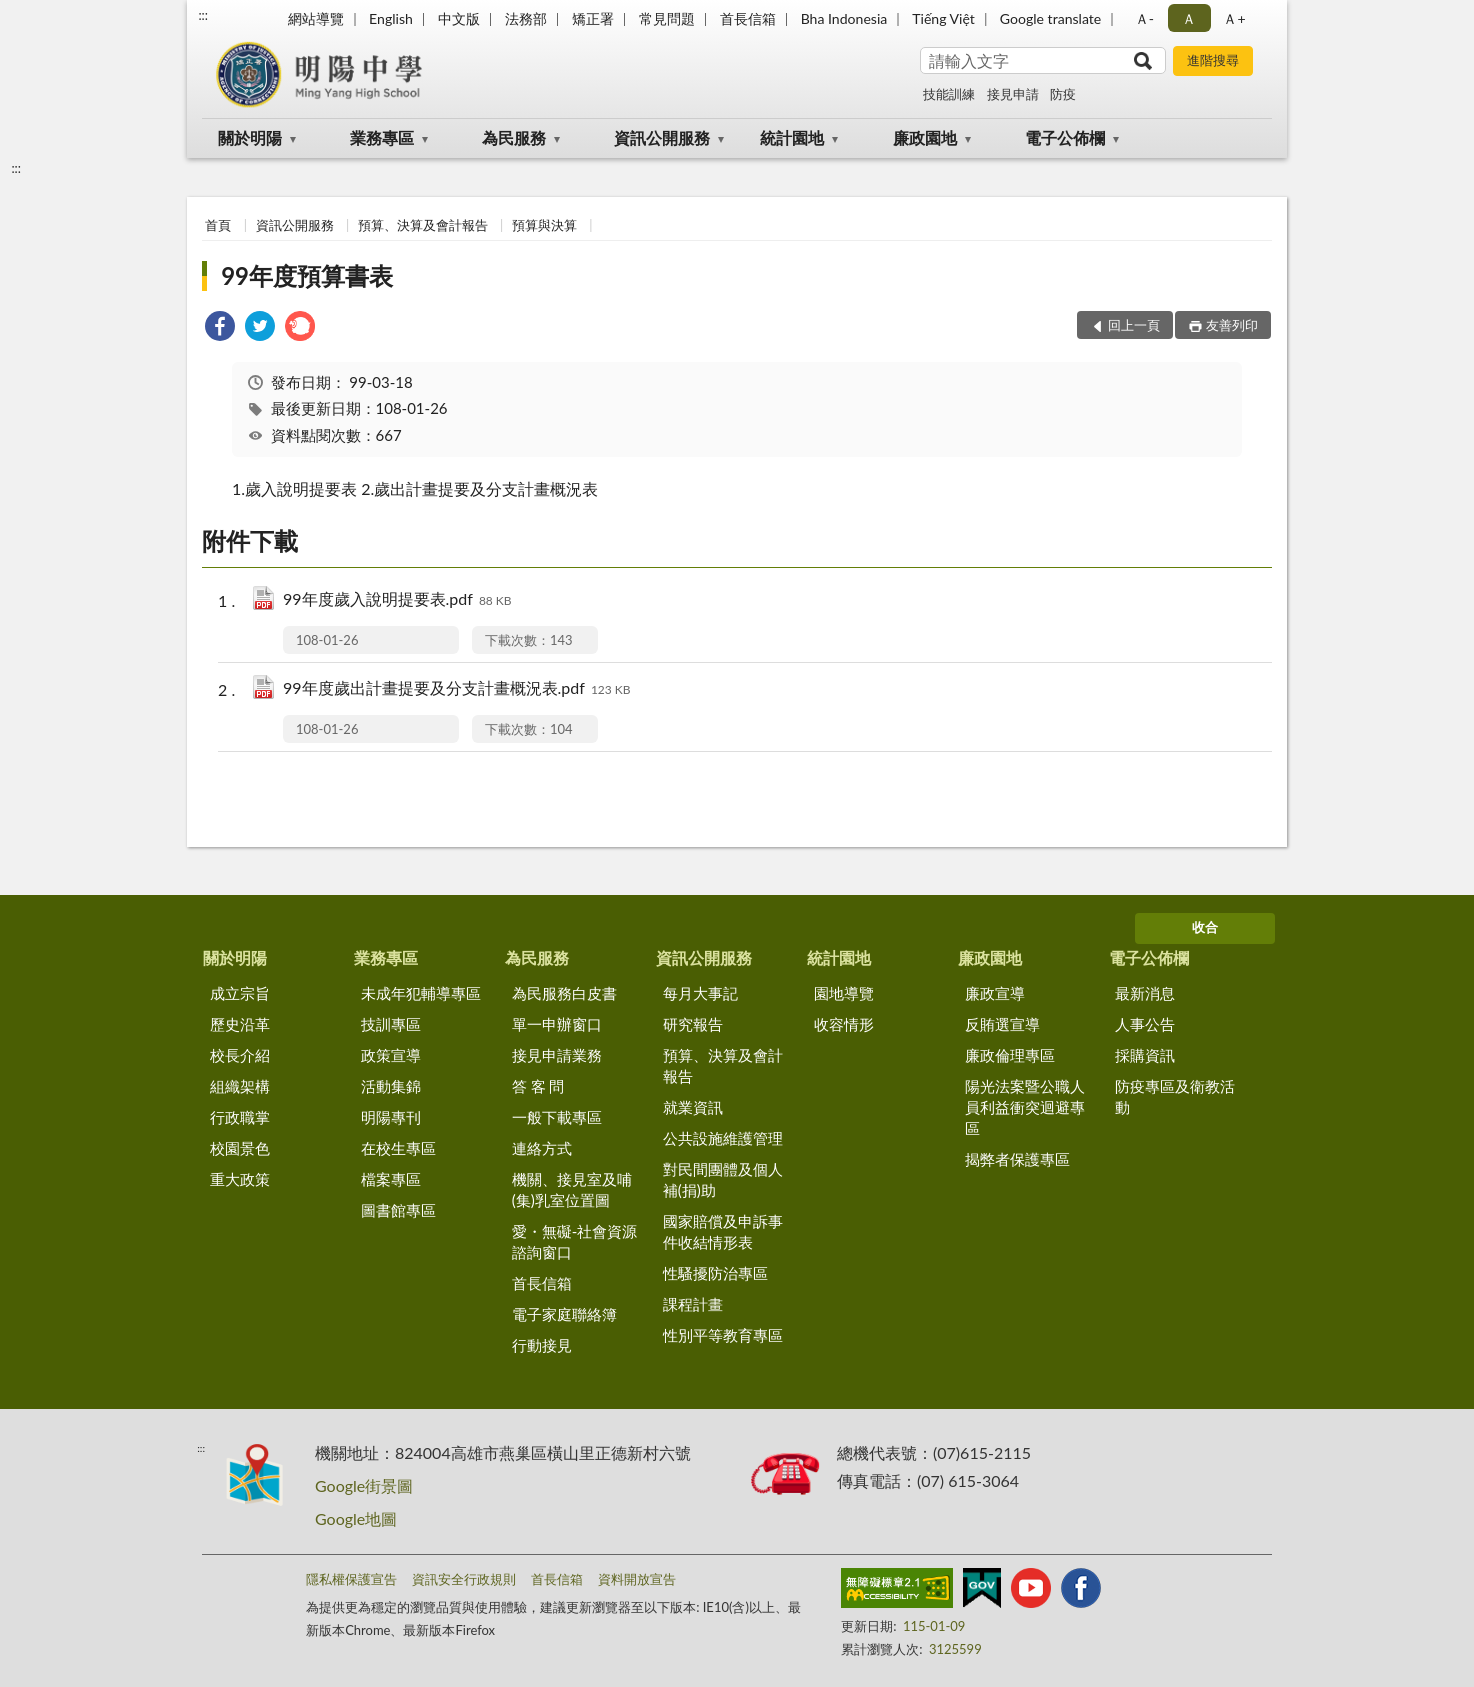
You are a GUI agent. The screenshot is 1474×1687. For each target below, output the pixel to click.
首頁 (218, 225)
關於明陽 (250, 137)
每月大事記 (700, 993)
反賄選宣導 (1002, 1024)
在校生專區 (398, 1148)
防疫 (1063, 94)
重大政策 (240, 1179)
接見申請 (1013, 94)
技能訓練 (949, 94)
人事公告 (1145, 1024)
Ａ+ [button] (1234, 18)
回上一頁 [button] (1134, 325)
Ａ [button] (1189, 18)
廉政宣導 (995, 993)
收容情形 (844, 1024)
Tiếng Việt (943, 18)
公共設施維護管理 (723, 1138)
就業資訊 (693, 1107)
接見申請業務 (557, 1055)
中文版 (459, 18)
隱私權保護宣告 (351, 1579)
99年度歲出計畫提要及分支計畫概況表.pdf (457, 689)
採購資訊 (1145, 1055)
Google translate (1050, 18)
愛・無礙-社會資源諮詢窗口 (575, 1241)
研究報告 (693, 1024)
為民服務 (514, 137)
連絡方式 (542, 1148)
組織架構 (240, 1086)
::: (203, 15)
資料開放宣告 (637, 1579)
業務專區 (382, 137)
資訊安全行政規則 (464, 1579)
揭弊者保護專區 (1017, 1159)
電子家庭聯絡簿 (564, 1314)
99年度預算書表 (307, 275)
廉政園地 (925, 137)
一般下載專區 (557, 1117)
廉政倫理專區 (1010, 1055)
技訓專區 (391, 1024)
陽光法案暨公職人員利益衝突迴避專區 (1025, 1107)
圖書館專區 (398, 1210)
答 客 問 (538, 1086)
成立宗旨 (240, 993)
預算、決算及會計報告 (423, 225)
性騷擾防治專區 (715, 1273)
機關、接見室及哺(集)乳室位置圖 (572, 1189)
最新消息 (1145, 993)
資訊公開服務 (662, 137)
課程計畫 (693, 1304)
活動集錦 (391, 1086)
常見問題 (667, 18)
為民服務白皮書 (564, 993)
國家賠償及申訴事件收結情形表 (723, 1231)
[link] (220, 328)
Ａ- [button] (1144, 18)
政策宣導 (391, 1055)
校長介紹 (240, 1055)
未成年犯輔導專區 (421, 993)
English (391, 18)
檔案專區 (391, 1179)
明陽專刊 (391, 1117)
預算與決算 (544, 225)
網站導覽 (316, 18)
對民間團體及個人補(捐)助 (723, 1179)
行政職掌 (240, 1117)
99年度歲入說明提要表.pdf (397, 600)
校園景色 (240, 1148)
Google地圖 (356, 1518)
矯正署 (593, 18)
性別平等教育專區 (723, 1335)
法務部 (526, 18)
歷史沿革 (240, 1024)
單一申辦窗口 (557, 1024)
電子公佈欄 (1065, 137)
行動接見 (542, 1345)
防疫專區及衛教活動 (1175, 1096)
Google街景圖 (364, 1485)
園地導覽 (844, 993)
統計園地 (792, 137)
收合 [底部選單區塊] (1205, 927)
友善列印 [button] (1232, 325)
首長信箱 (748, 18)
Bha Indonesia (844, 18)
